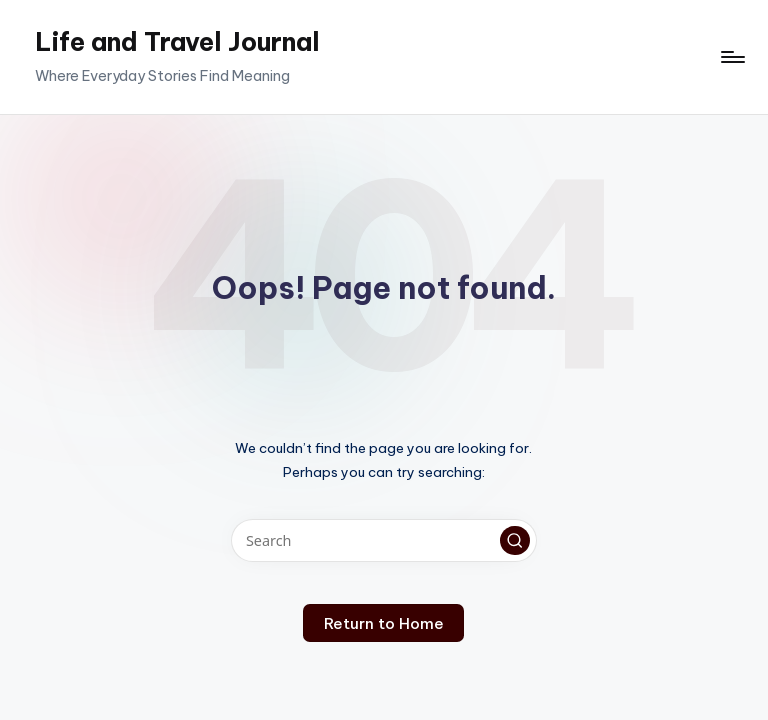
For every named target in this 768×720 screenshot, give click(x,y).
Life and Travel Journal (177, 42)
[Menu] (731, 57)
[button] (515, 541)
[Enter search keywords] (383, 540)
